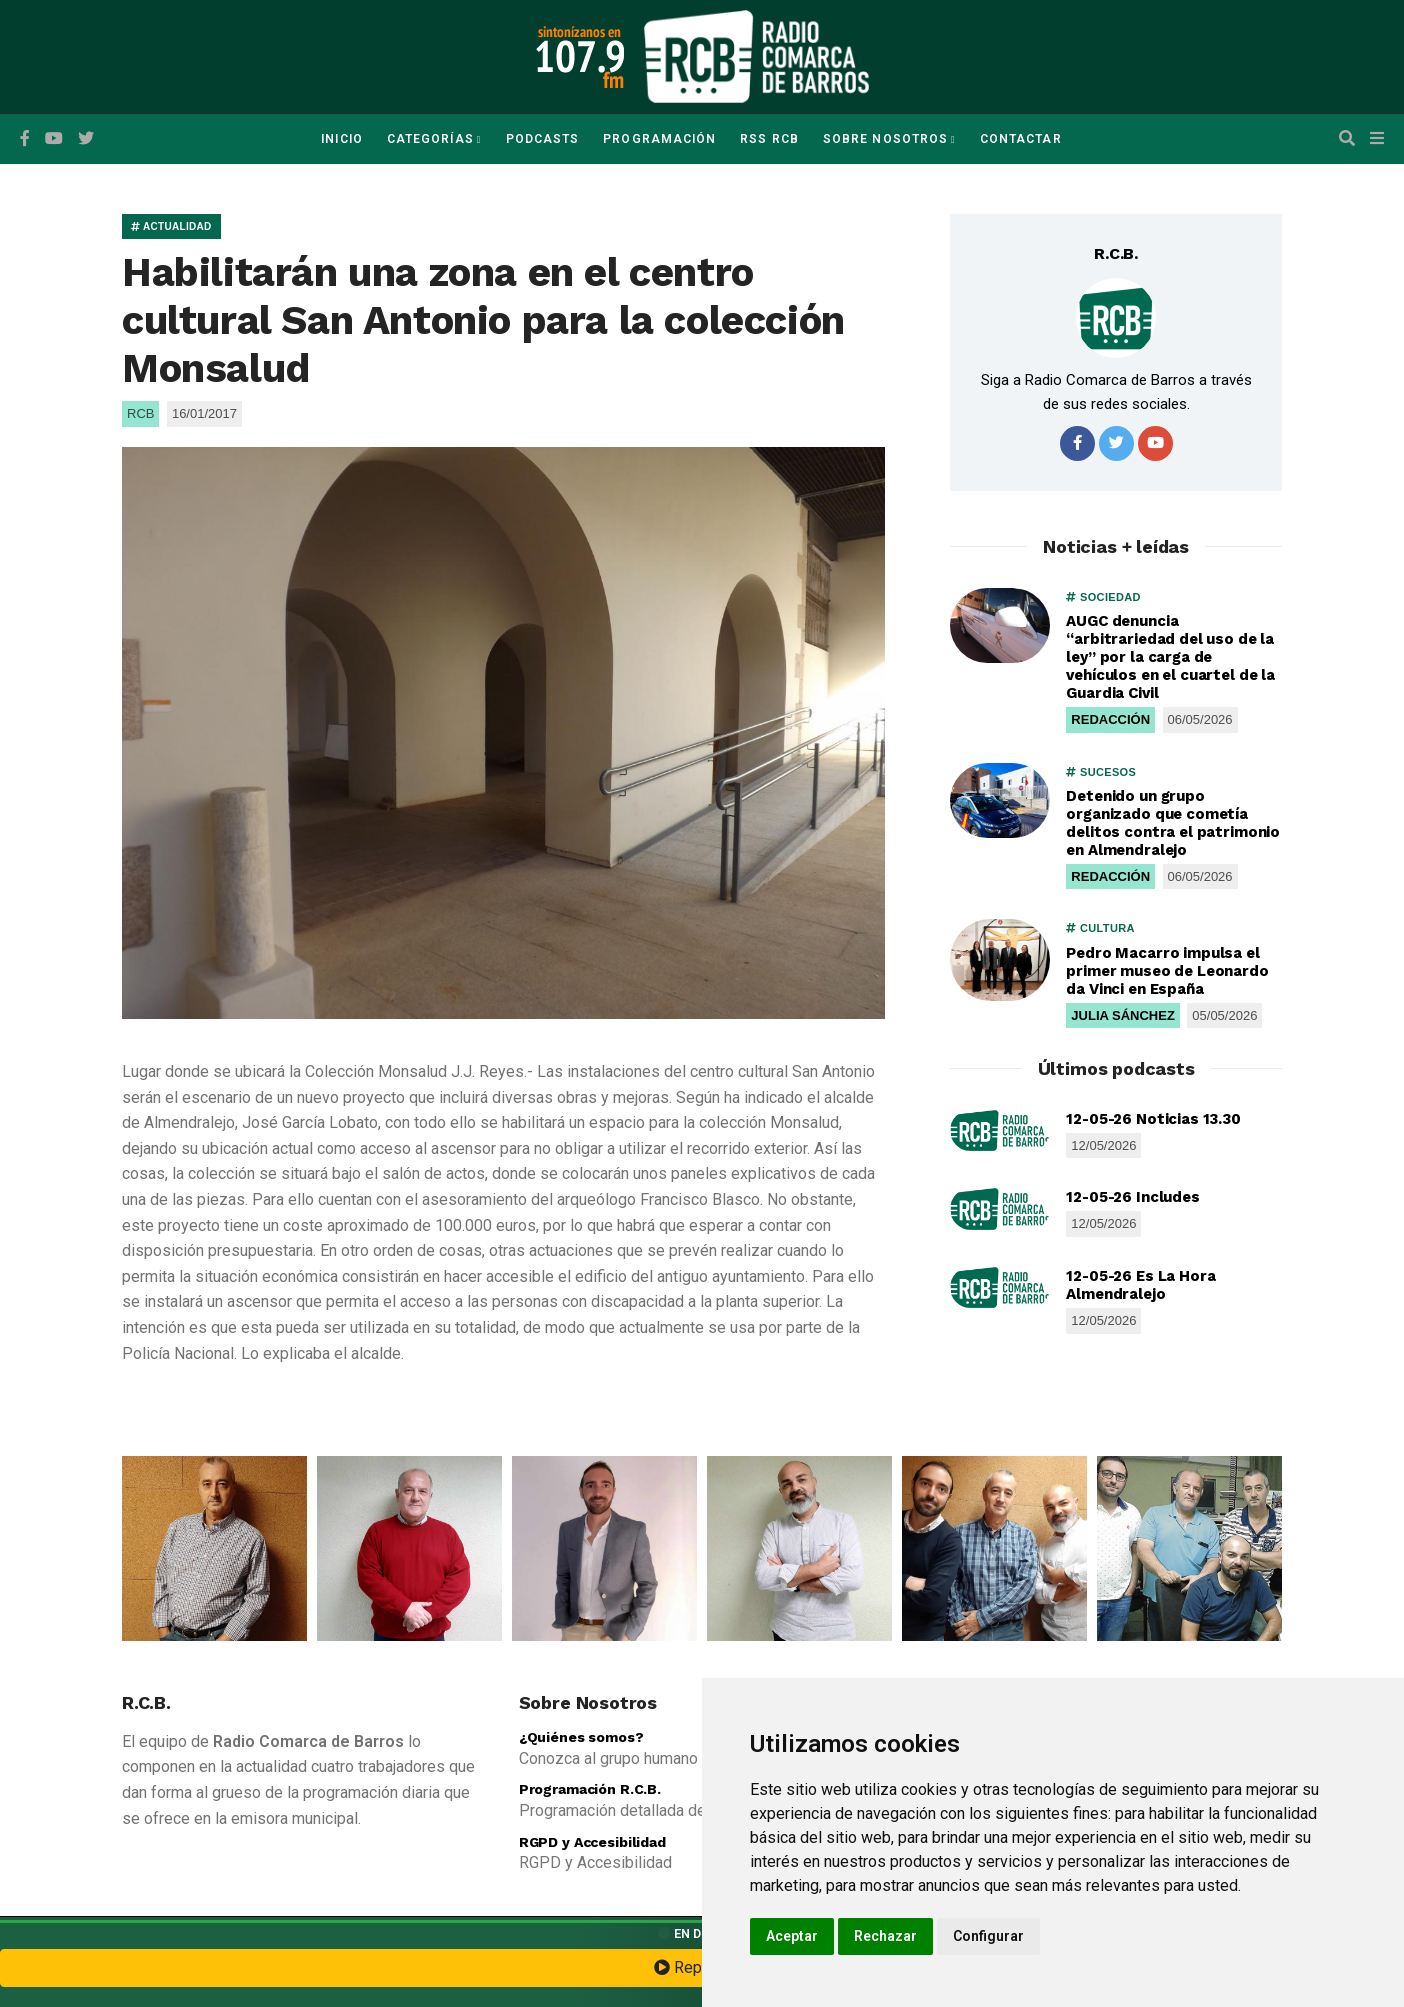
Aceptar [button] (792, 1936)
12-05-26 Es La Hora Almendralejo (1140, 1285)
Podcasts (543, 139)
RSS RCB (769, 139)
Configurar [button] (988, 1936)
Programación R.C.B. (590, 1789)
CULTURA (1100, 928)
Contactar (1021, 139)
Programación (659, 139)
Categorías (430, 139)
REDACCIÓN (1110, 719)
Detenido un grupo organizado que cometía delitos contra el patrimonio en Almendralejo (1173, 823)
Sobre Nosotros (885, 139)
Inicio (341, 139)
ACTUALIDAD (171, 226)
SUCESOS (1101, 772)
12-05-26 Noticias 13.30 (1153, 1119)
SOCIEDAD (1103, 597)
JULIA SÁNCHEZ (1123, 1015)
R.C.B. (1116, 253)
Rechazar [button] (885, 1936)
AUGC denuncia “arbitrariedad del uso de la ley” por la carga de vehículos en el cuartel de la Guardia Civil (1170, 657)
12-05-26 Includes (1132, 1197)
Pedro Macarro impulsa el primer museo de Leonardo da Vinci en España (1167, 971)
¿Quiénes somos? (581, 1737)
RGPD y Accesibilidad (592, 1842)
